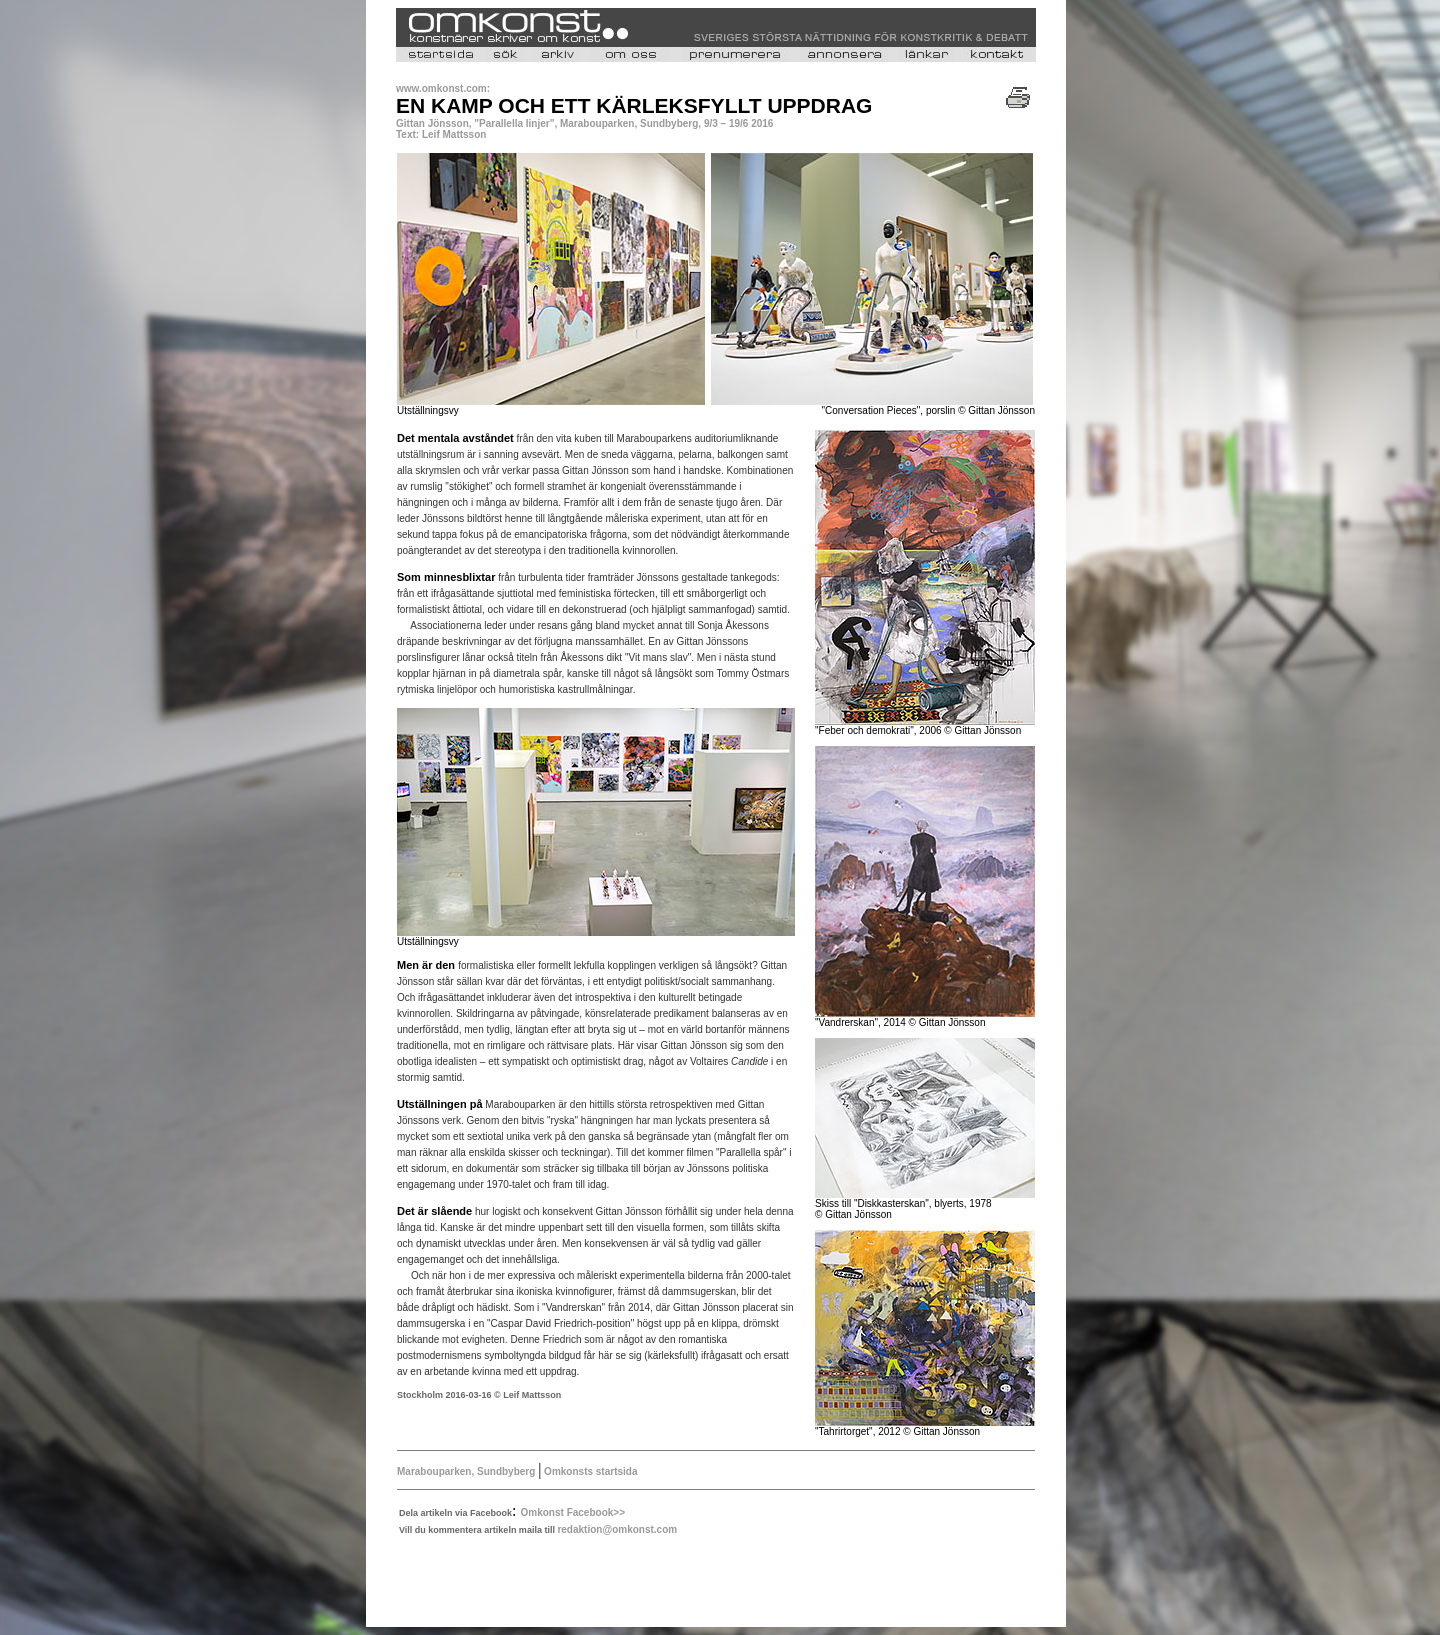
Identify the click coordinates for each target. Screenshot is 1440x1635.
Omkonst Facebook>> (573, 1512)
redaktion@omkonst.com (617, 1529)
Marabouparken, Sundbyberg (467, 1471)
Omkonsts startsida (589, 1471)
